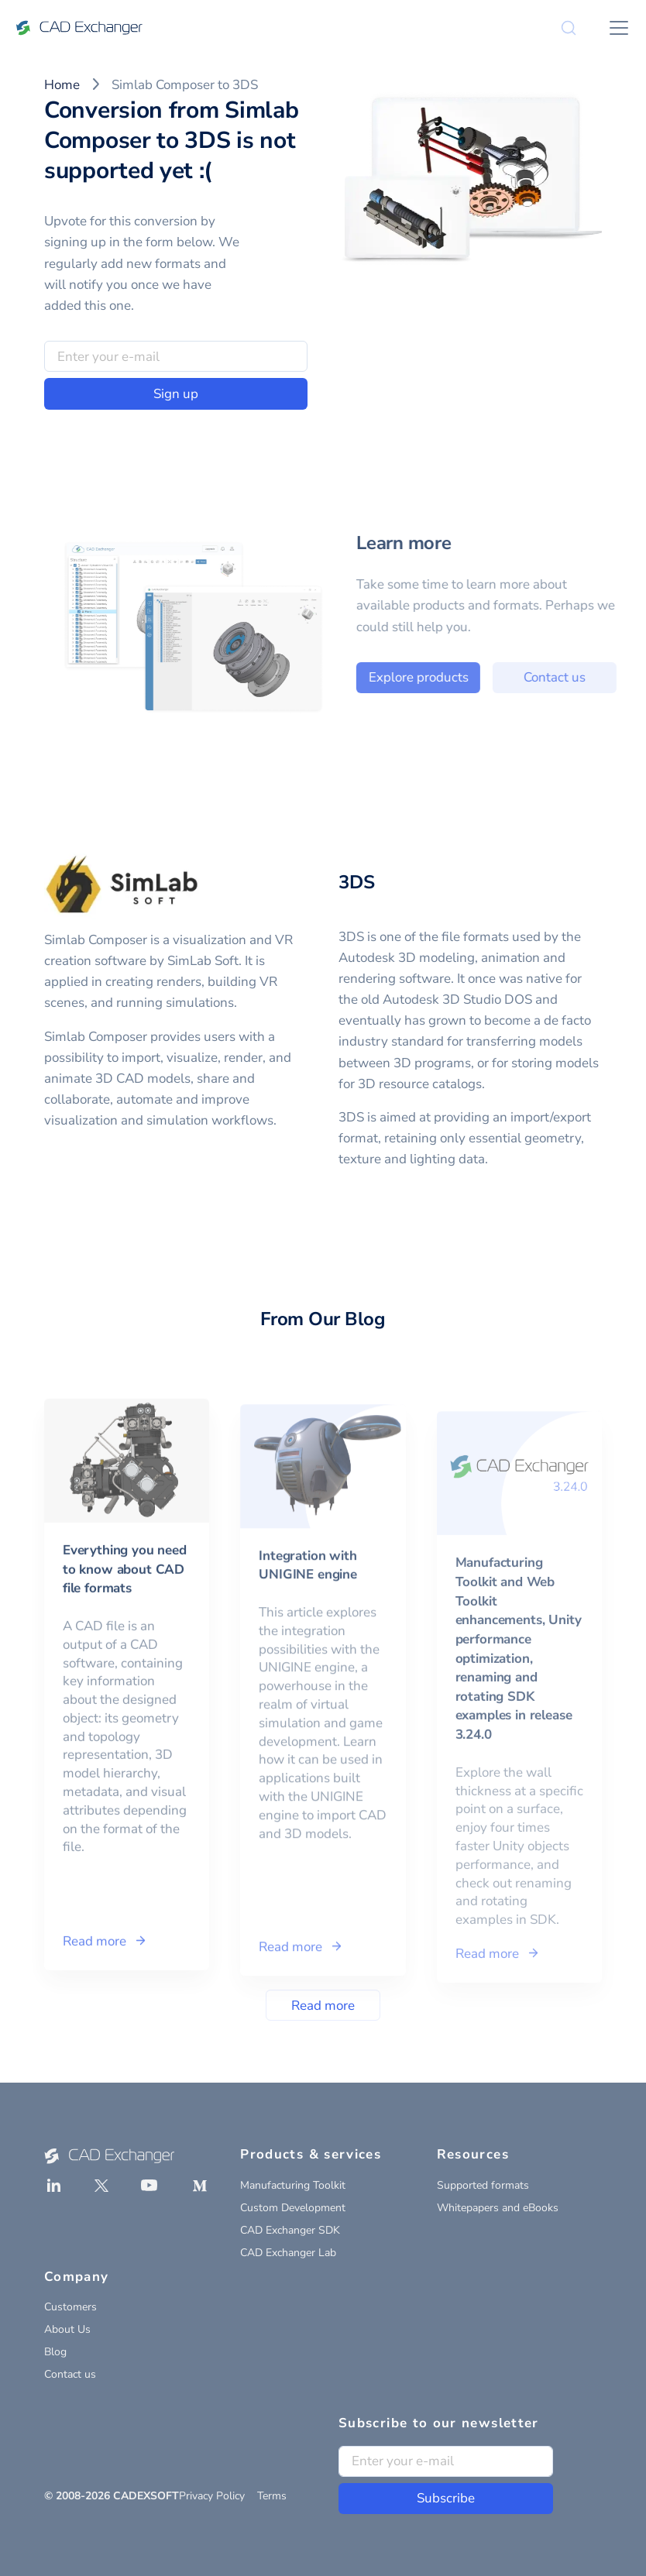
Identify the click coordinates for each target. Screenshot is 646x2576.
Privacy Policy (212, 2495)
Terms (272, 2495)
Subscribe (446, 2498)
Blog (55, 2351)
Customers (70, 2307)
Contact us (70, 2374)
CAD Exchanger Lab (288, 2252)
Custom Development (292, 2207)
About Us (67, 2329)
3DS (356, 882)
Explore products (454, 677)
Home (62, 85)
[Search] (568, 28)
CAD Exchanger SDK (290, 2230)
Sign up (175, 394)
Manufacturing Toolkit (292, 2185)
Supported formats (483, 2185)
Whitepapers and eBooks (497, 2207)
